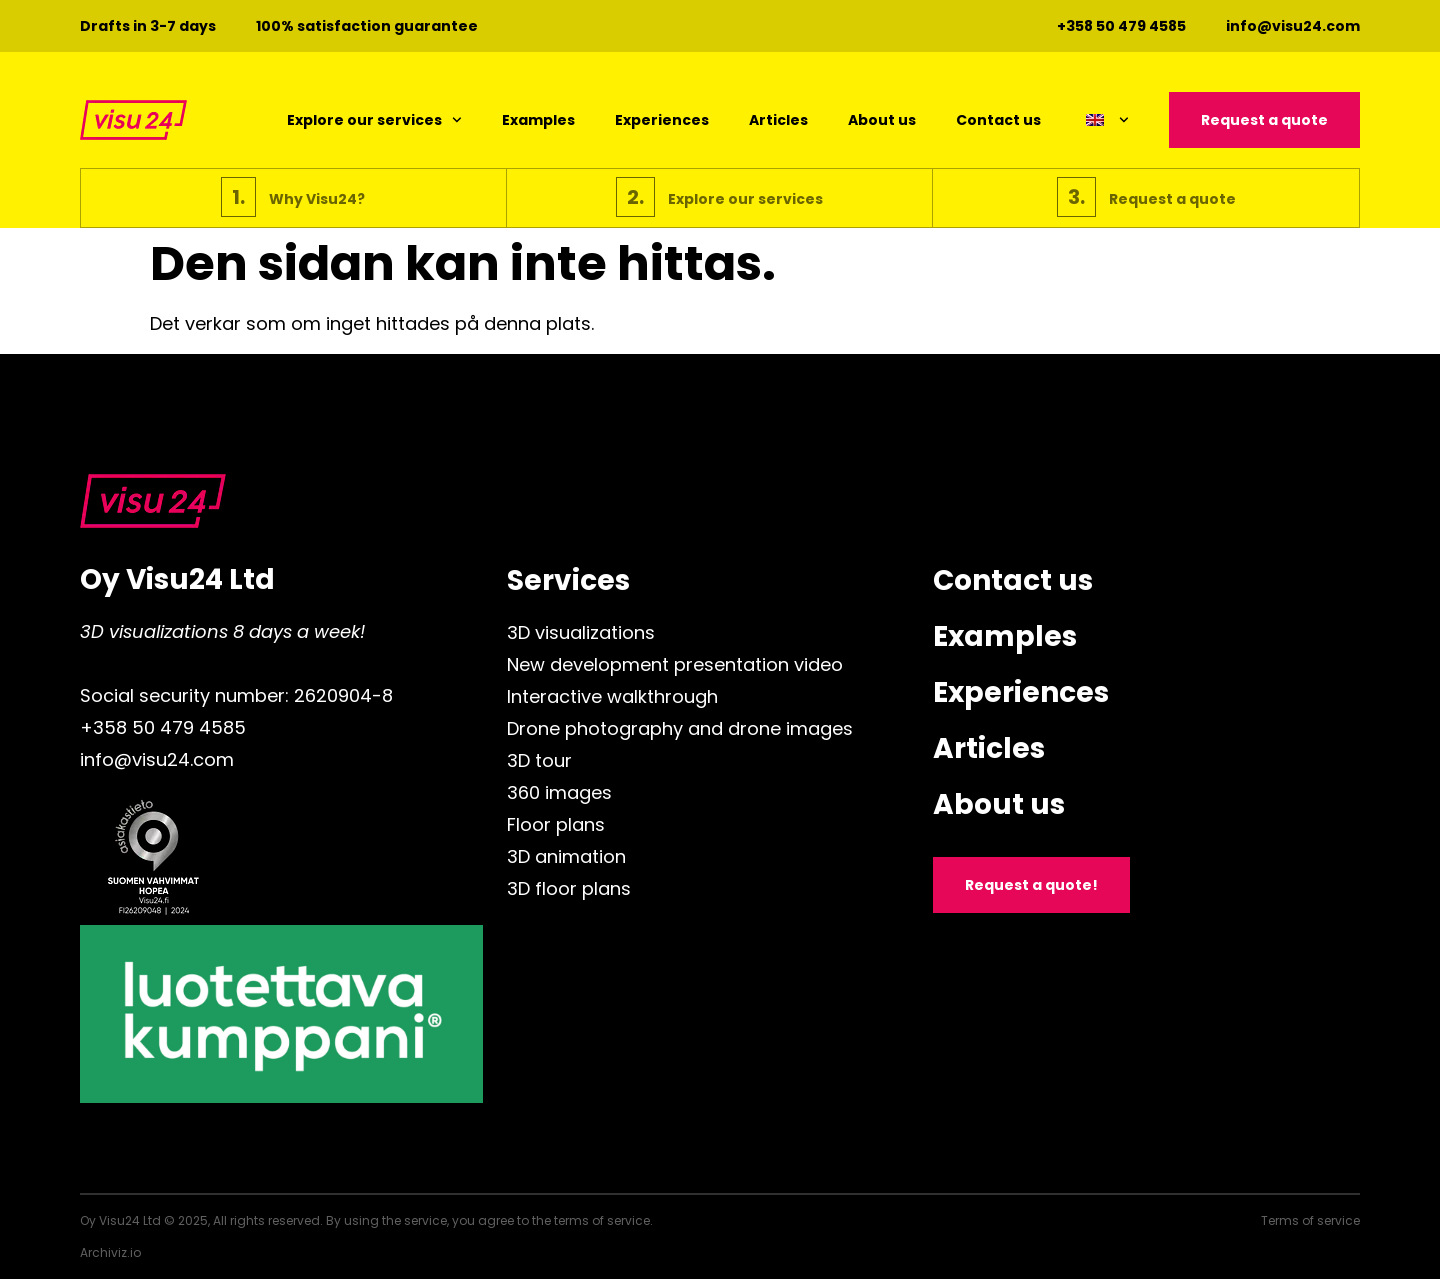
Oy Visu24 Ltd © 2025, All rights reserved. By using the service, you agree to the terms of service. (366, 1220)
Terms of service (1310, 1220)
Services (568, 580)
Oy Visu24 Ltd (177, 579)
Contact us (998, 120)
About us (882, 120)
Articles (778, 120)
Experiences (662, 120)
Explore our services (374, 120)
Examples (538, 120)
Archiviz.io (110, 1252)
